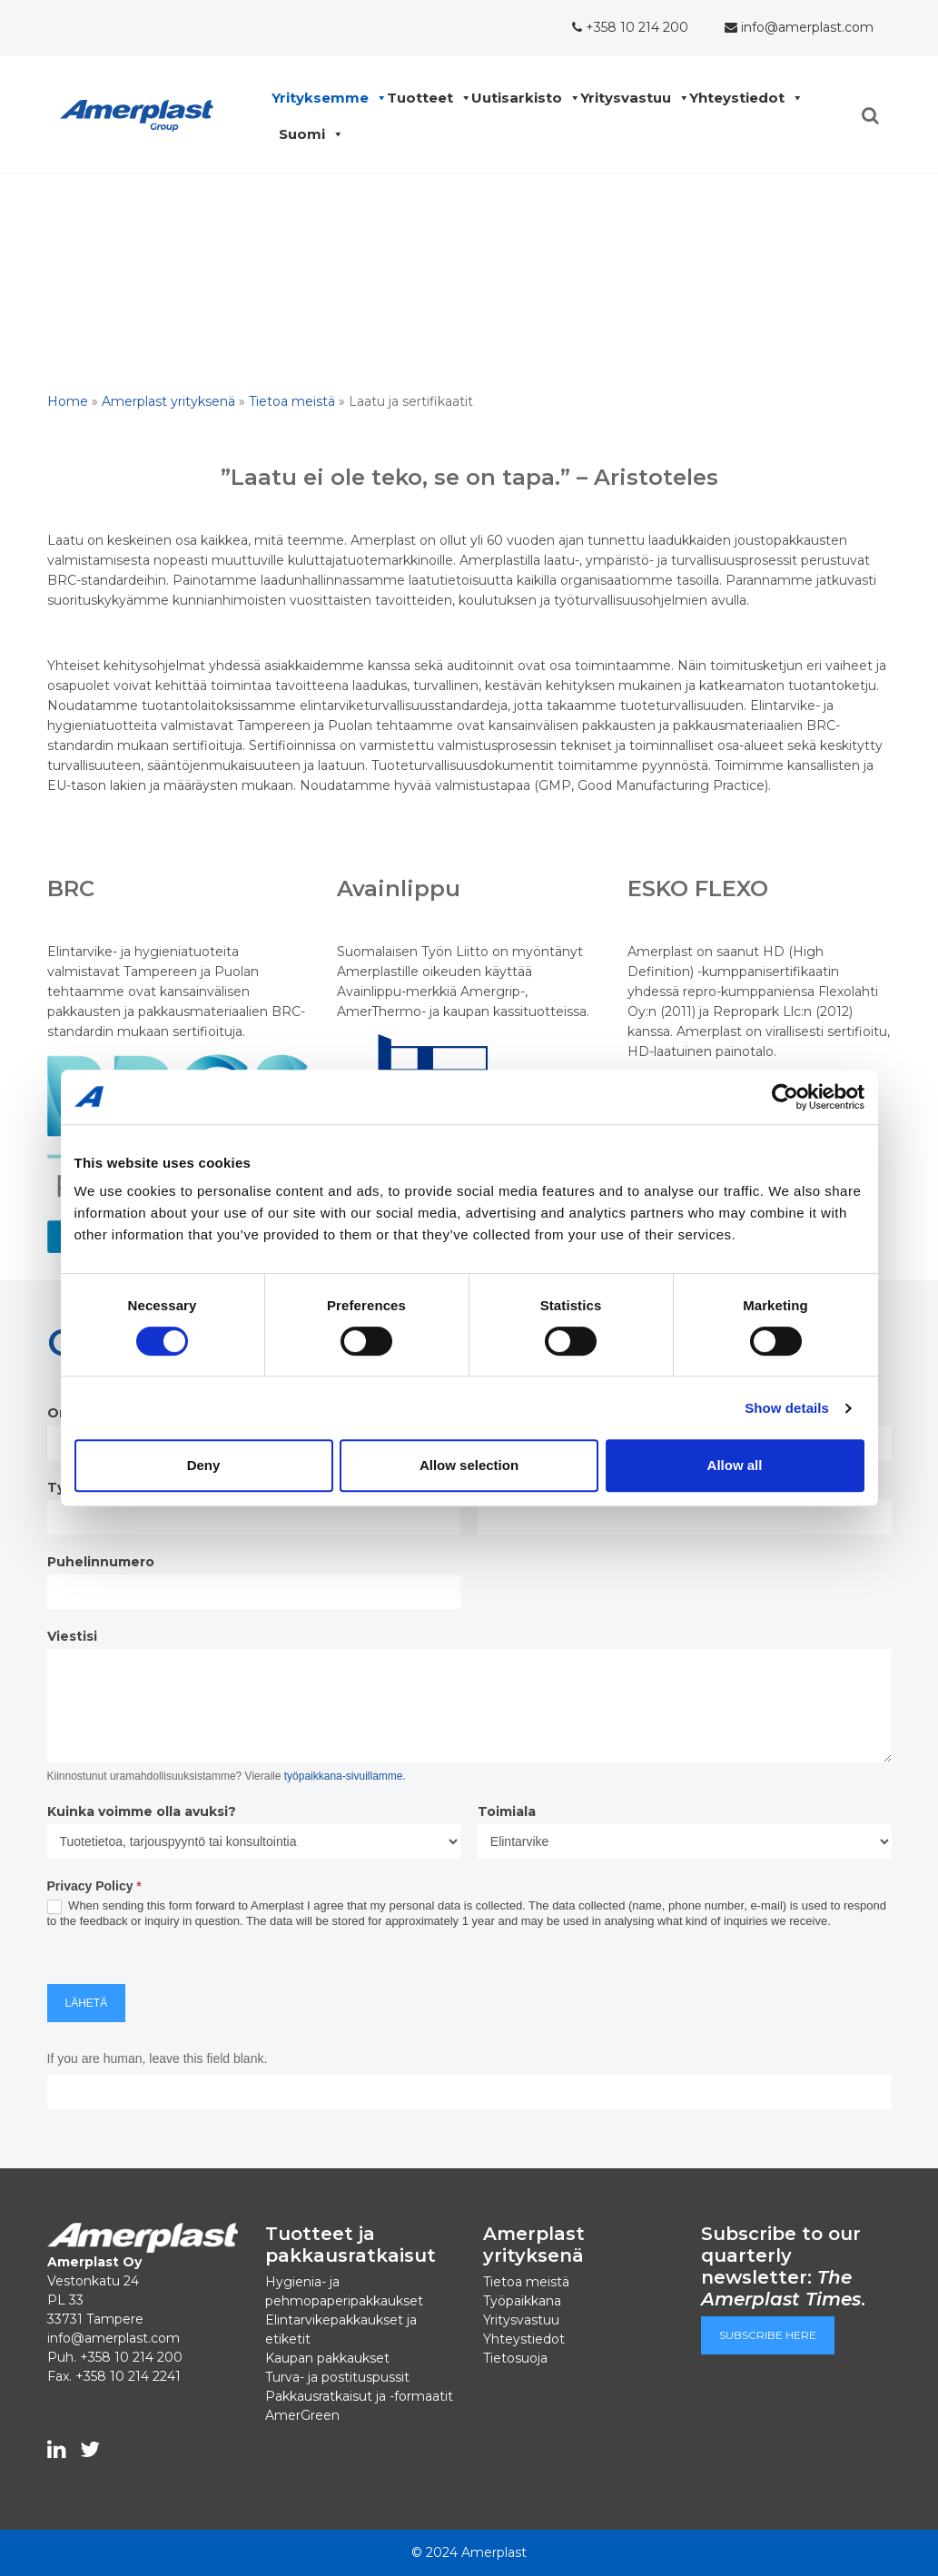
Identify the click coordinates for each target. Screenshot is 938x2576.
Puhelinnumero (100, 1562)
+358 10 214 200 (630, 27)
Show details (787, 1408)
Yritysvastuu (630, 98)
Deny (204, 1465)
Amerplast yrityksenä (168, 401)
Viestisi (72, 1636)
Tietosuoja (515, 2358)
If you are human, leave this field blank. (157, 2058)
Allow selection (469, 1465)
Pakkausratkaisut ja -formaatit (359, 2396)
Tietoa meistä (292, 401)
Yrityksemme (325, 98)
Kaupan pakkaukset (327, 2358)
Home (67, 401)
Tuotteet (424, 98)
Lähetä (86, 2003)
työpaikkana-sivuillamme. (345, 1776)
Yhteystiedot (741, 98)
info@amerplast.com (799, 27)
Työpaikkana (522, 2301)
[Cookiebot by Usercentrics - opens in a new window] (785, 1096)
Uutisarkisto (521, 98)
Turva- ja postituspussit (337, 2377)
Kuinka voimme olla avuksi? (141, 1811)
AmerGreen (302, 2415)
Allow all (735, 1465)
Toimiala (507, 1811)
